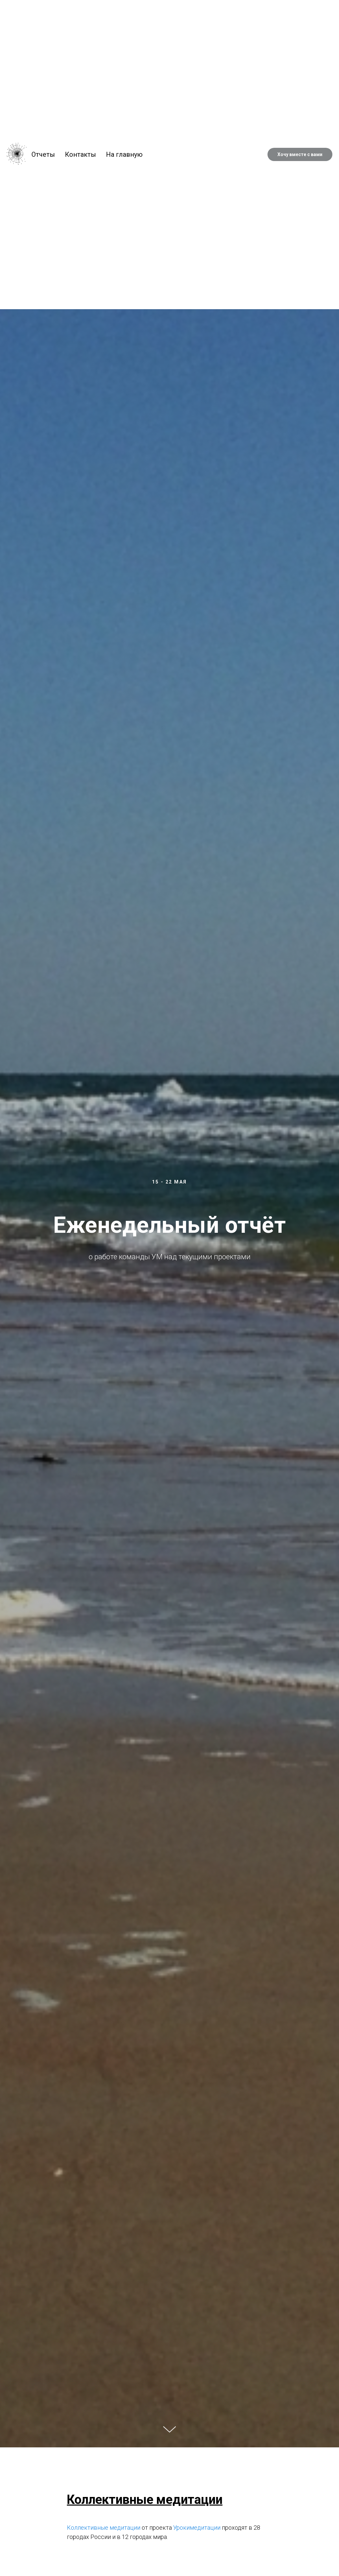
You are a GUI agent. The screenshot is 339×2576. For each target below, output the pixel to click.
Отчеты (43, 154)
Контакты (80, 154)
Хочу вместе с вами (299, 154)
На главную (124, 154)
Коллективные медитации (103, 2527)
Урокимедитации (196, 2527)
